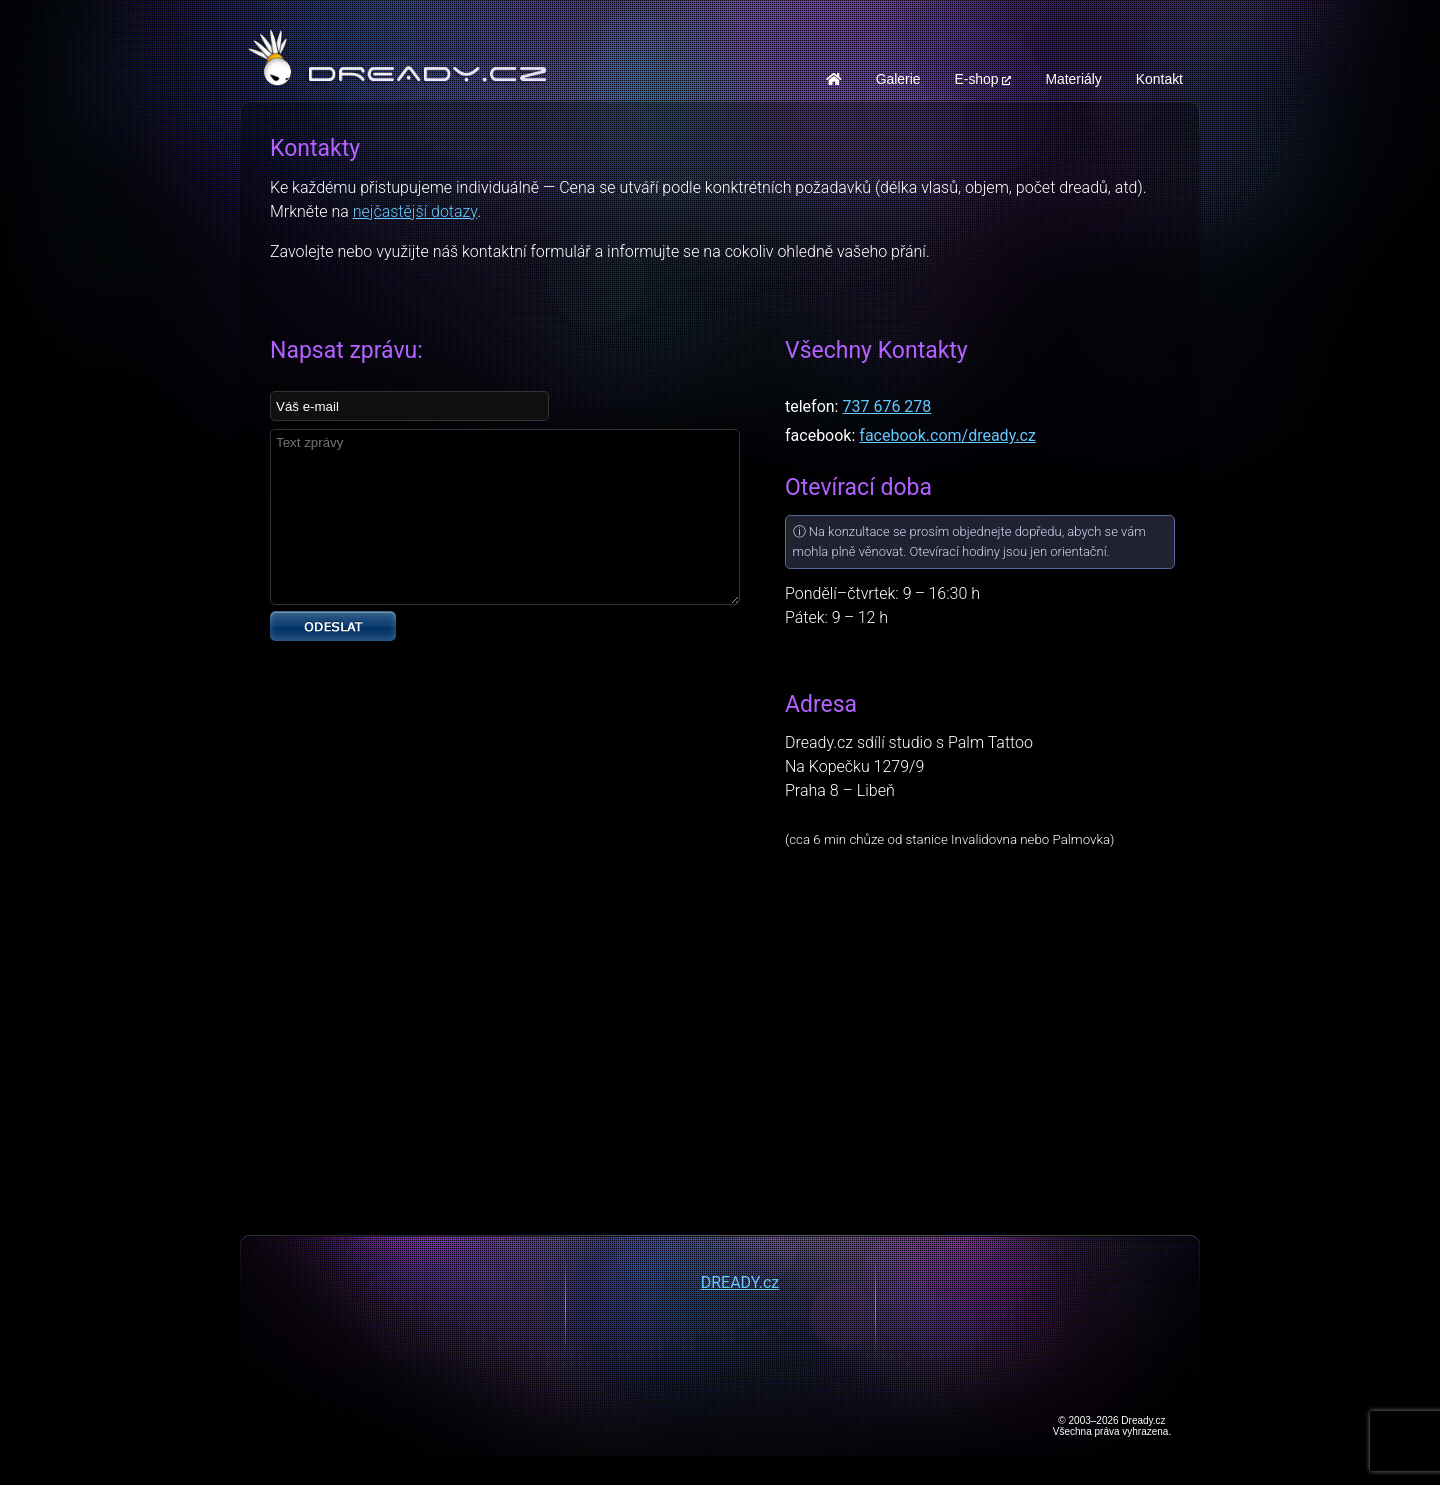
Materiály (1073, 79)
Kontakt (1159, 79)
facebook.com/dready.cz (947, 435)
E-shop (982, 79)
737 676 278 (886, 406)
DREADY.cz (740, 1282)
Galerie (898, 79)
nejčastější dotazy (415, 211)
